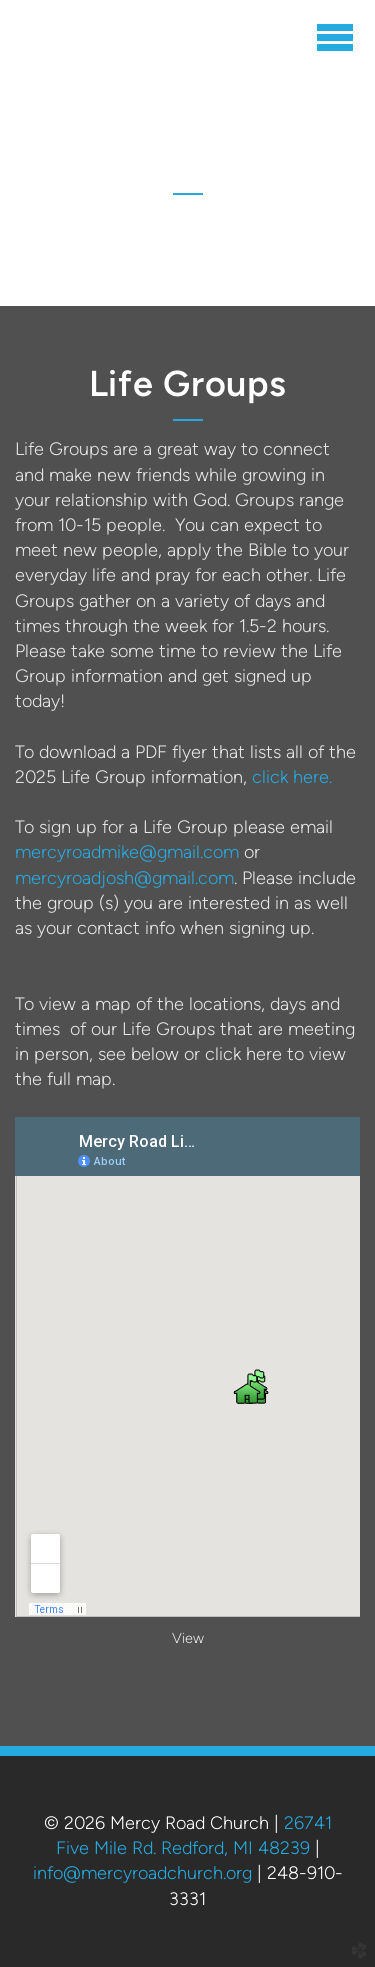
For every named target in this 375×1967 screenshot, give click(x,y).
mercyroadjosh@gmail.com (124, 878)
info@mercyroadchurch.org (142, 1873)
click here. (292, 777)
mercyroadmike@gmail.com (127, 852)
